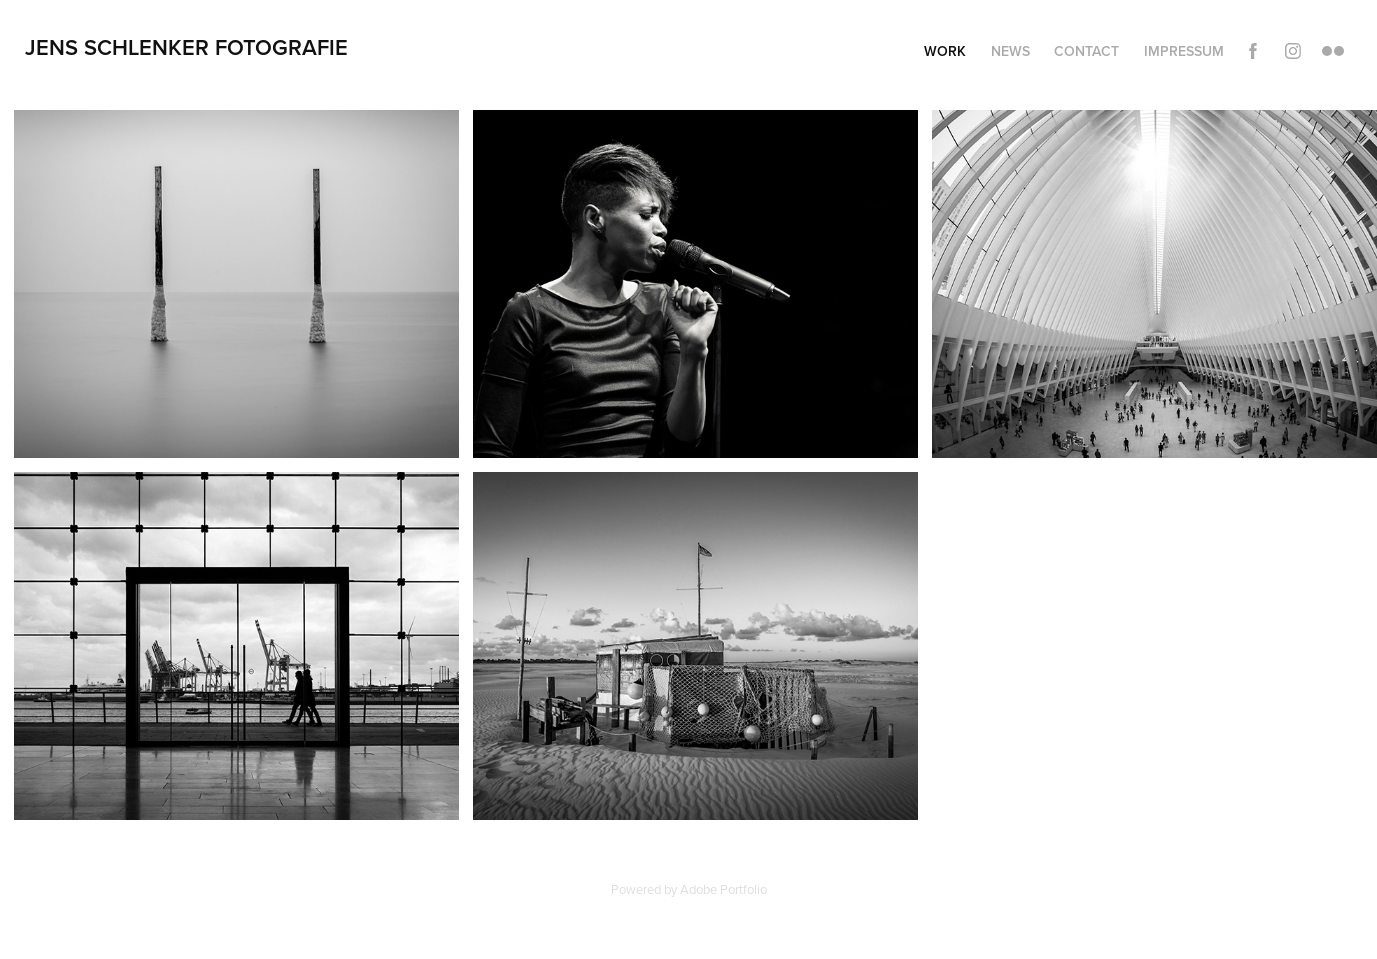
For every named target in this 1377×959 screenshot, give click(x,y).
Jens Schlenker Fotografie (186, 47)
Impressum (1184, 51)
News (1010, 51)
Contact (1086, 51)
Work (945, 51)
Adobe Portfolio (723, 889)
